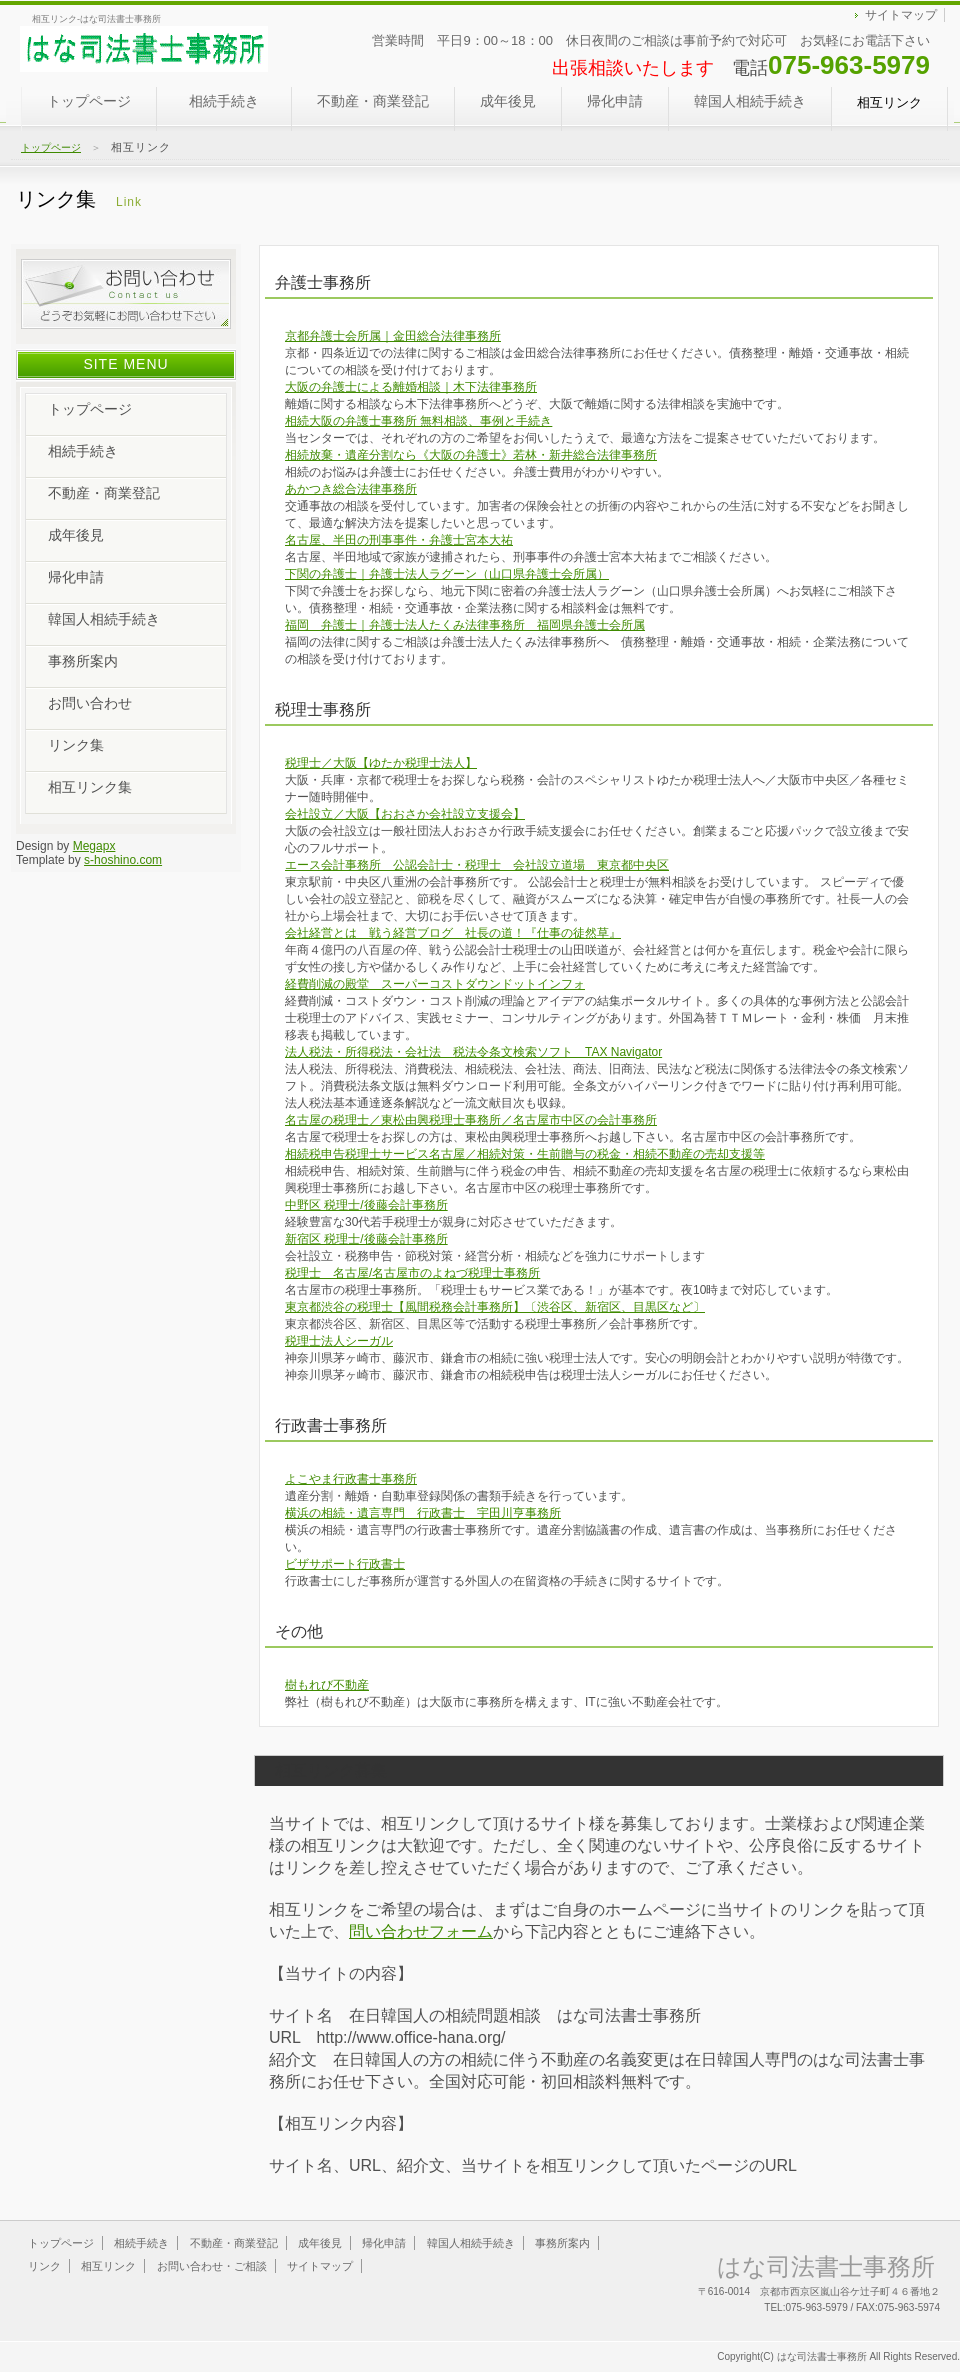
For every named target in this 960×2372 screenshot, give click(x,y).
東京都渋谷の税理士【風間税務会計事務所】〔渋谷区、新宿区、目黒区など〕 (495, 1307)
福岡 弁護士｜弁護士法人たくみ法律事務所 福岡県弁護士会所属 (465, 625)
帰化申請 (615, 101)
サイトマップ (901, 15)
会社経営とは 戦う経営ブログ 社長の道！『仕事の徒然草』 (453, 933)
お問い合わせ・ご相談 (212, 2266)
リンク (44, 2266)
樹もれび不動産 (327, 1685)
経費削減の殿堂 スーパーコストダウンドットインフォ (435, 984)
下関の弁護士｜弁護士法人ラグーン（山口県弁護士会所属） (447, 574)
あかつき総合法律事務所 (351, 489)
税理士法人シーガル (339, 1341)
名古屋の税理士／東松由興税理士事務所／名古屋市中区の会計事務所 (471, 1120)
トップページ (89, 101)
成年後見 (508, 109)
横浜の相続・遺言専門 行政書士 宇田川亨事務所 (423, 1513)
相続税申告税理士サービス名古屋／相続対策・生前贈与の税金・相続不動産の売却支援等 (525, 1154)
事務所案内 (83, 661)
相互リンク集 (90, 787)
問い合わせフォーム (421, 1931)
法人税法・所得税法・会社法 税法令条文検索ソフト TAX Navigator (473, 1052)
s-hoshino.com (123, 860)
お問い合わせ (90, 703)
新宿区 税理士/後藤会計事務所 (366, 1239)
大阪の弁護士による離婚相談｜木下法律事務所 (411, 387)
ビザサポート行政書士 (345, 1564)
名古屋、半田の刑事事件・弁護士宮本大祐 (399, 540)
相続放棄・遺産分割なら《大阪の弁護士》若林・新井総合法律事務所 (471, 455)
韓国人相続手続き (750, 101)
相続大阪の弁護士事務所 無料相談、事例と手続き (418, 421)
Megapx (94, 846)
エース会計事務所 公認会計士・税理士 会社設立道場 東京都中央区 (477, 865)
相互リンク (108, 2266)
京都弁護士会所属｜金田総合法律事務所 (393, 336)
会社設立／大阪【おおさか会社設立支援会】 (405, 814)
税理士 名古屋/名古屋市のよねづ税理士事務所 (412, 1273)
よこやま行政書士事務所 (351, 1479)
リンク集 (76, 745)
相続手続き (240, 109)
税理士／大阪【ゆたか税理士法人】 (381, 763)
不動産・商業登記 (373, 109)
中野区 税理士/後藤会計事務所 (366, 1205)
